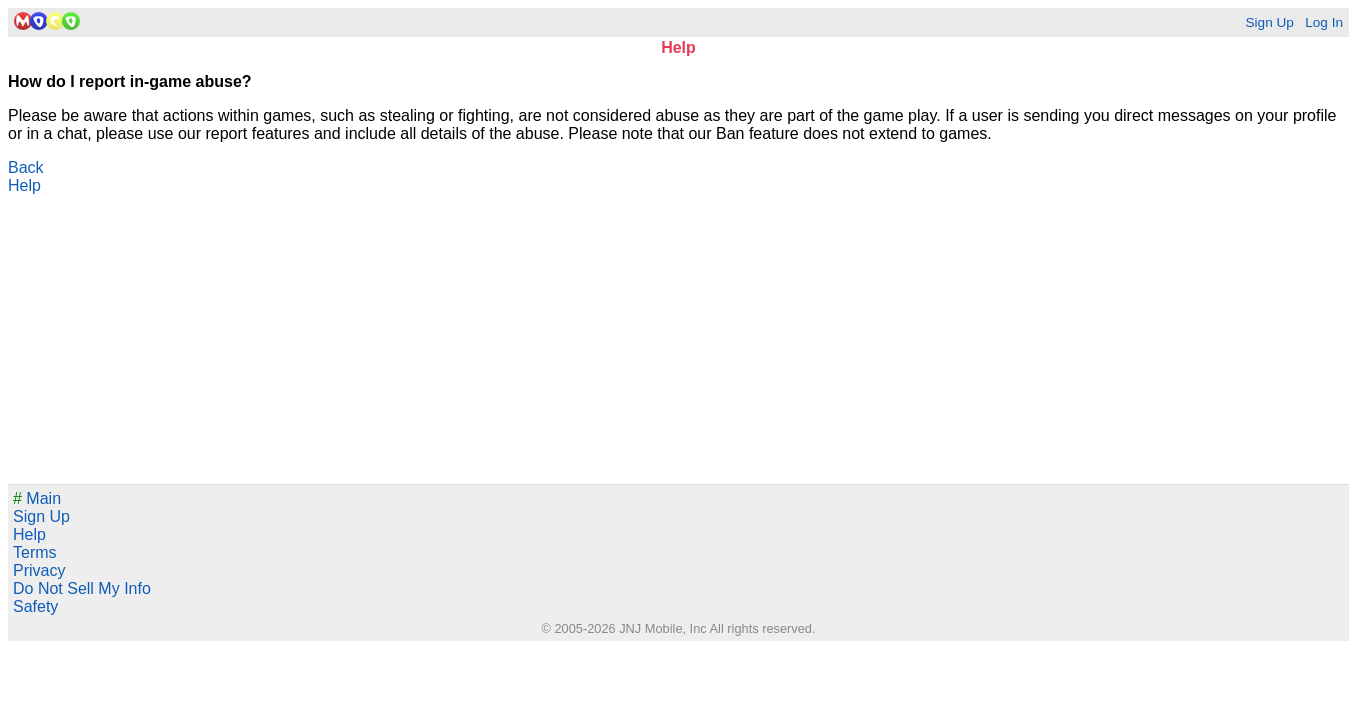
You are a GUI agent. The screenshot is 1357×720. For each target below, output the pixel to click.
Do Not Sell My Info (82, 588)
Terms (35, 552)
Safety (35, 606)
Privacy (39, 570)
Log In (1324, 22)
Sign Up (1269, 22)
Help (24, 185)
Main (37, 498)
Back (26, 167)
